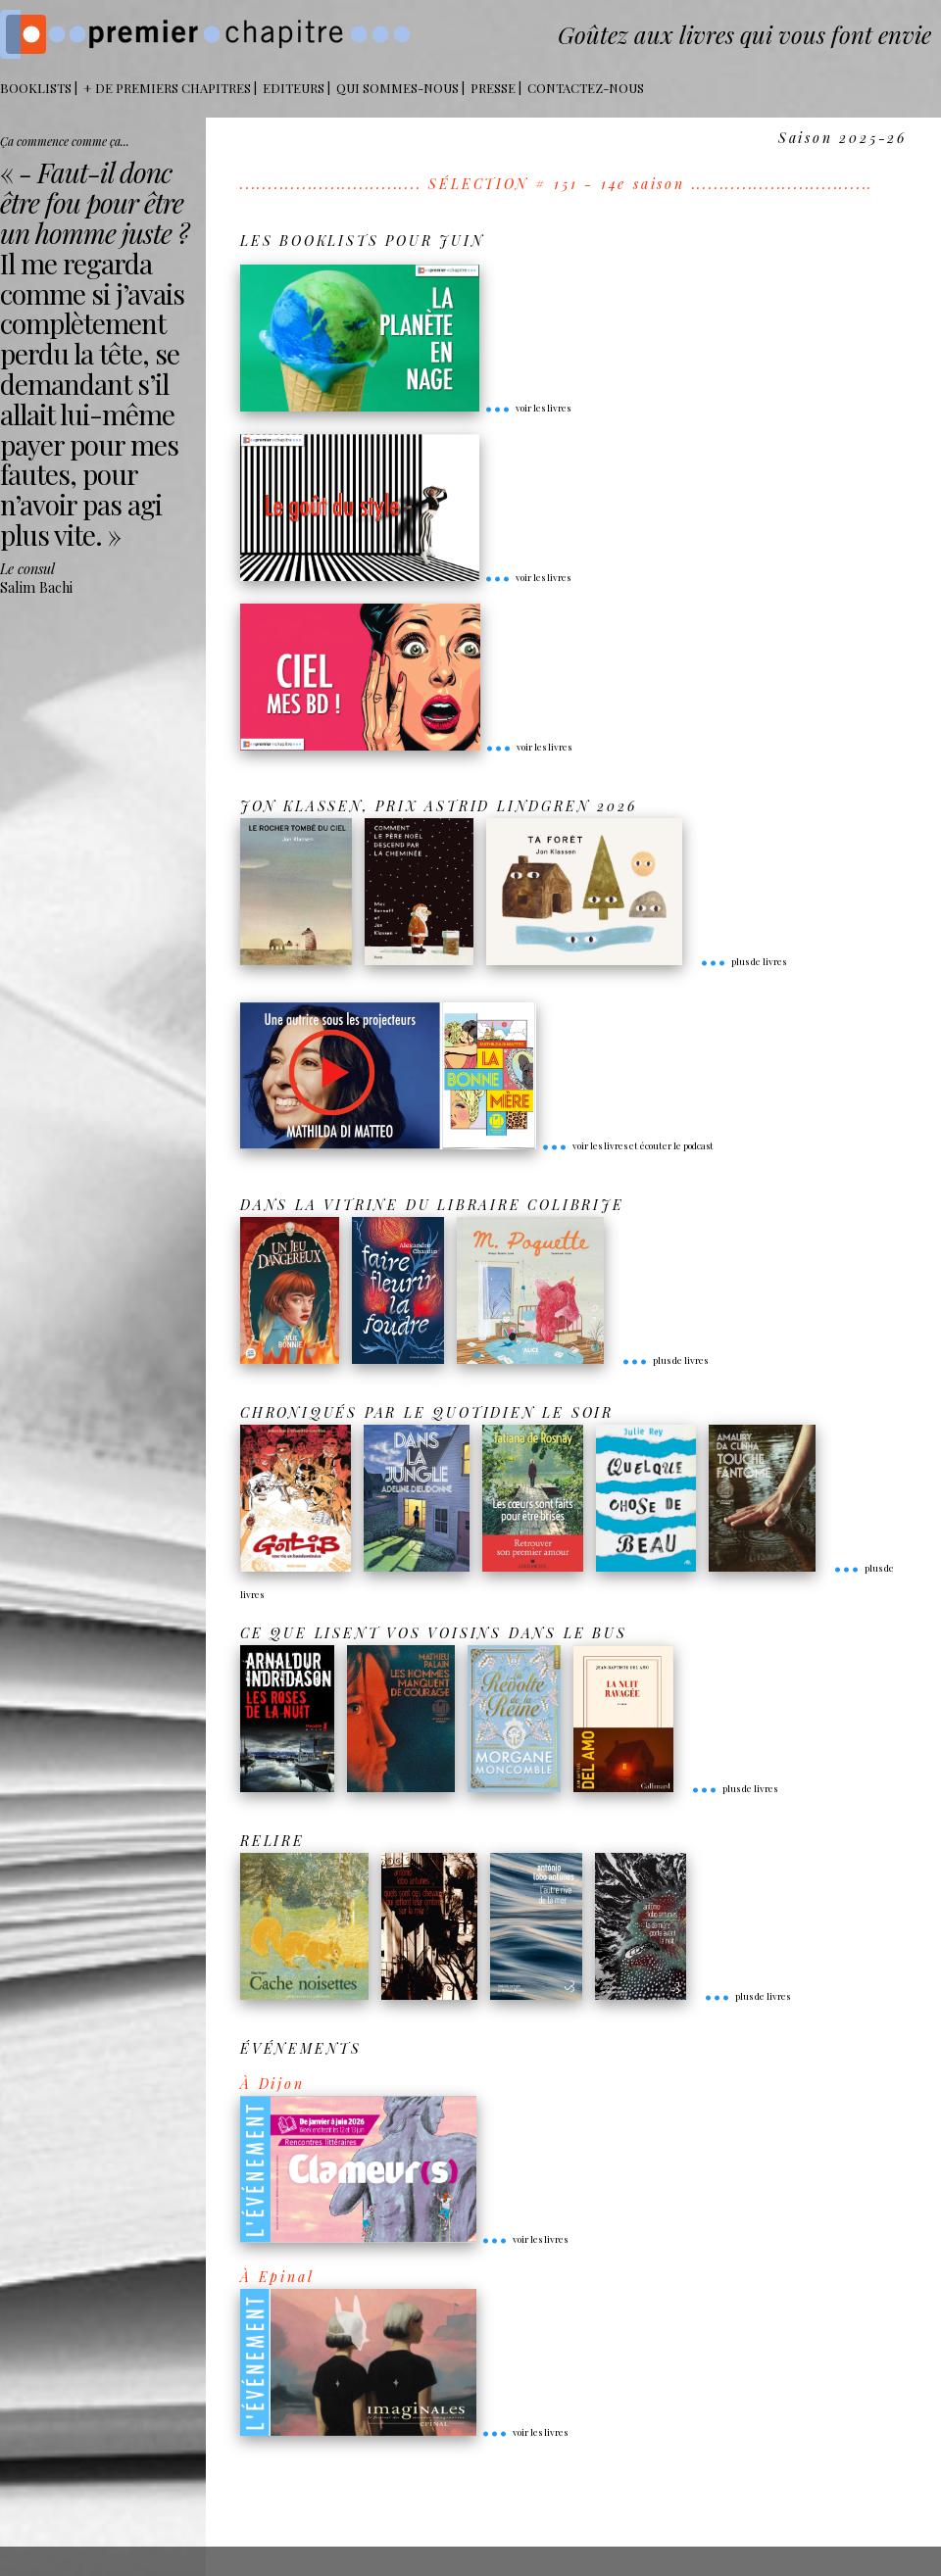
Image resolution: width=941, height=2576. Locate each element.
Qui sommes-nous (397, 87)
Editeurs (293, 87)
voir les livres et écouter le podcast (627, 1145)
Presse (493, 87)
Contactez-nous (585, 87)
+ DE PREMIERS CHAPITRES (167, 87)
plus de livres (743, 961)
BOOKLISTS (36, 87)
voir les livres (527, 407)
